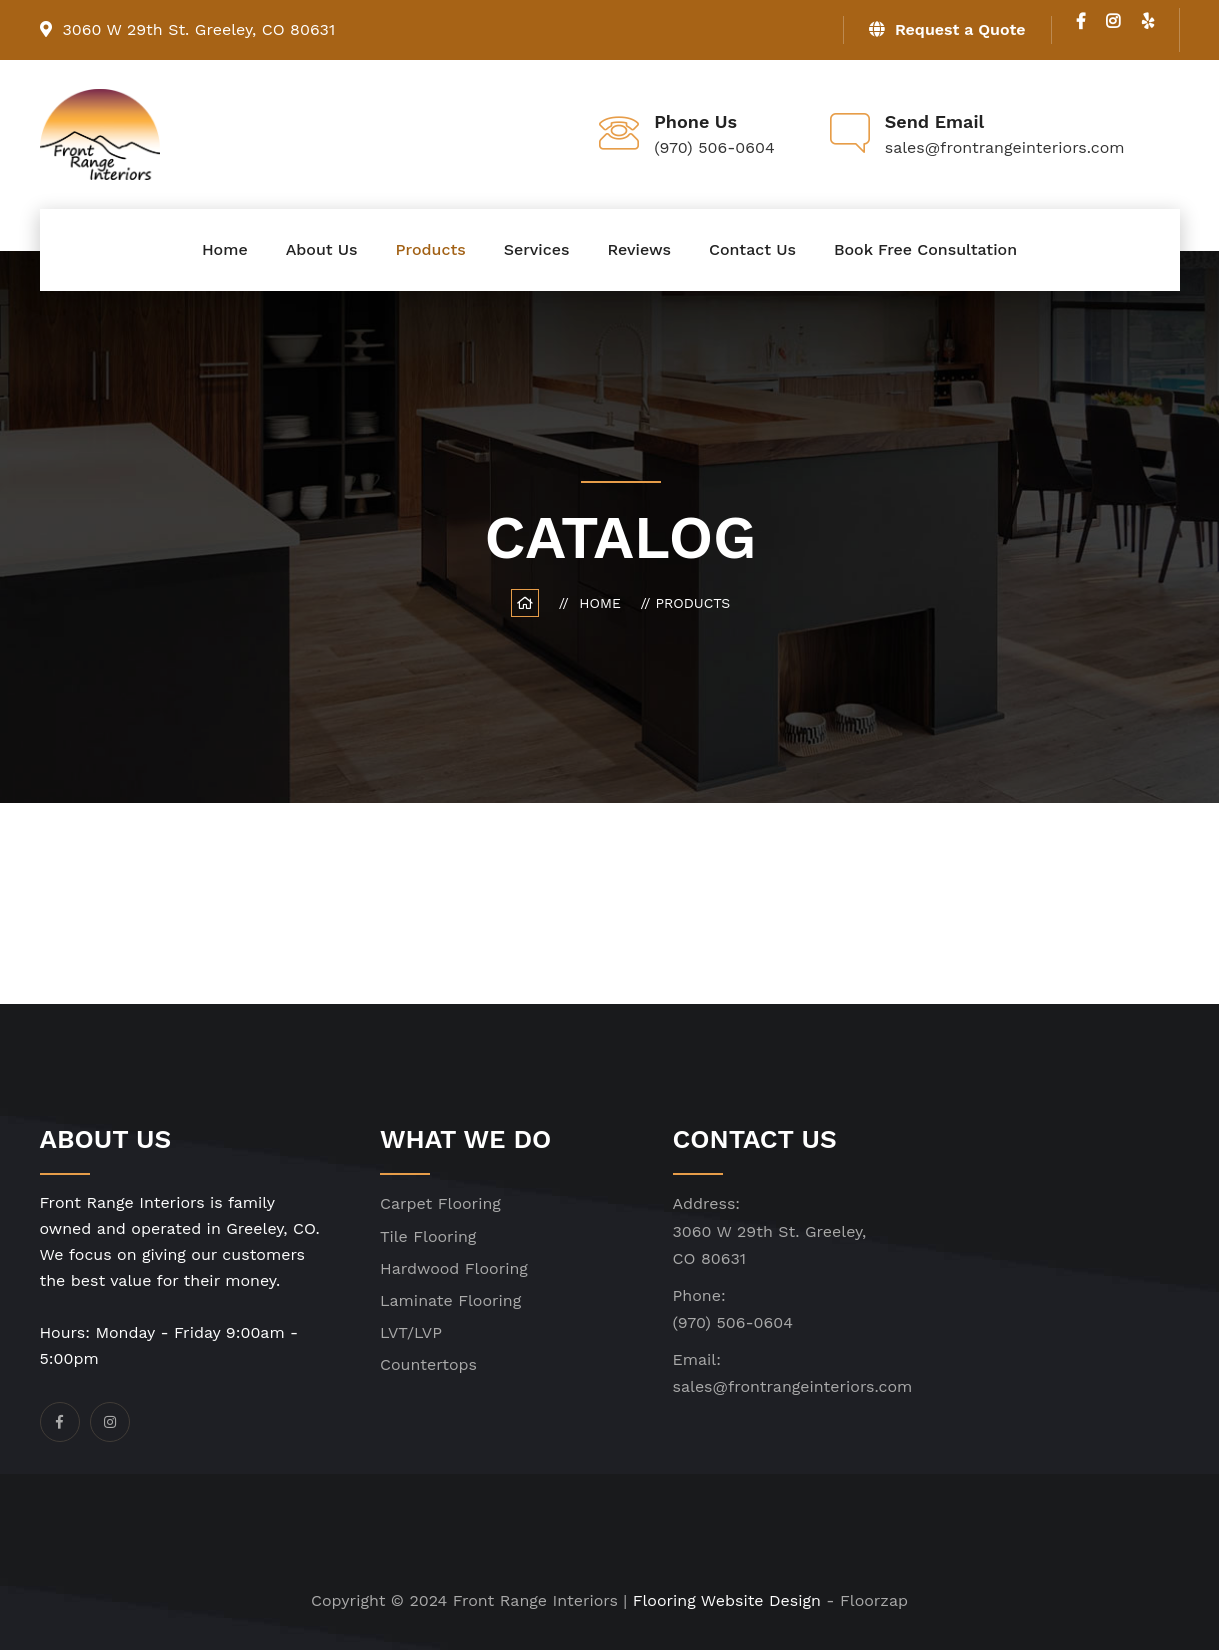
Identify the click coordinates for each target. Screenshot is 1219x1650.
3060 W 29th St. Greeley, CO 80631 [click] (188, 29)
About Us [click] (322, 249)
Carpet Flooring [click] (440, 1203)
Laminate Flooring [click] (450, 1300)
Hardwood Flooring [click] (454, 1268)
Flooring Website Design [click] (727, 1600)
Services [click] (537, 249)
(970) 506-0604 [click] (733, 1322)
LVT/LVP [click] (411, 1332)
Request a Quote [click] (947, 29)
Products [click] (431, 249)
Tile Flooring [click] (428, 1236)
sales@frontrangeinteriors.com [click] (793, 1386)
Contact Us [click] (752, 249)
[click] (1081, 21)
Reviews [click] (638, 249)
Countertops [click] (428, 1364)
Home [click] (225, 249)
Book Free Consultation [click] (925, 249)
